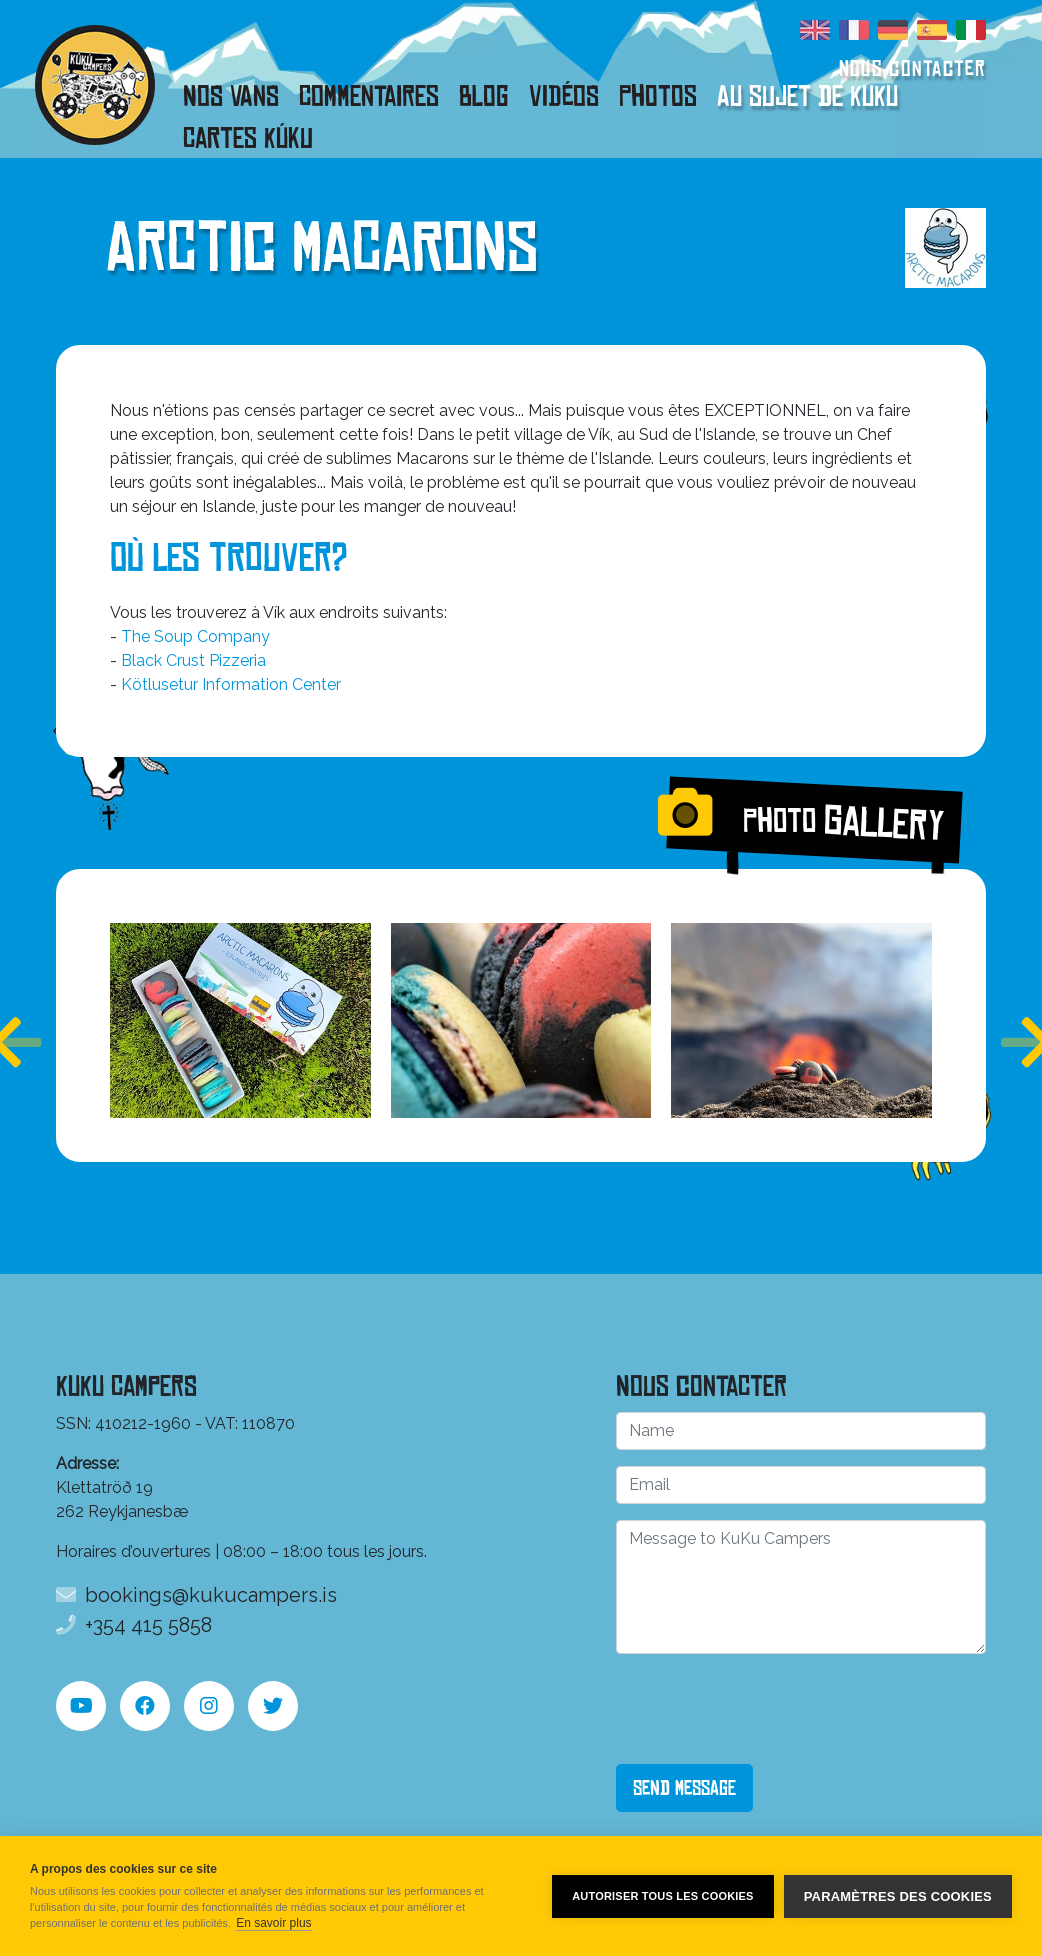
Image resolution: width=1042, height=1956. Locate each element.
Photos (658, 96)
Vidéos (564, 96)
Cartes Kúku (248, 138)
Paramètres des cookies (898, 1896)
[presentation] (768, 1709)
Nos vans (231, 96)
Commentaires (369, 96)
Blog (484, 96)
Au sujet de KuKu (807, 96)
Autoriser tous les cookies (662, 1896)
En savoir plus (273, 1923)
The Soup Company (195, 636)
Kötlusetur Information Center (231, 684)
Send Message (684, 1788)
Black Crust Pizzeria (193, 660)
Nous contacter (912, 68)
